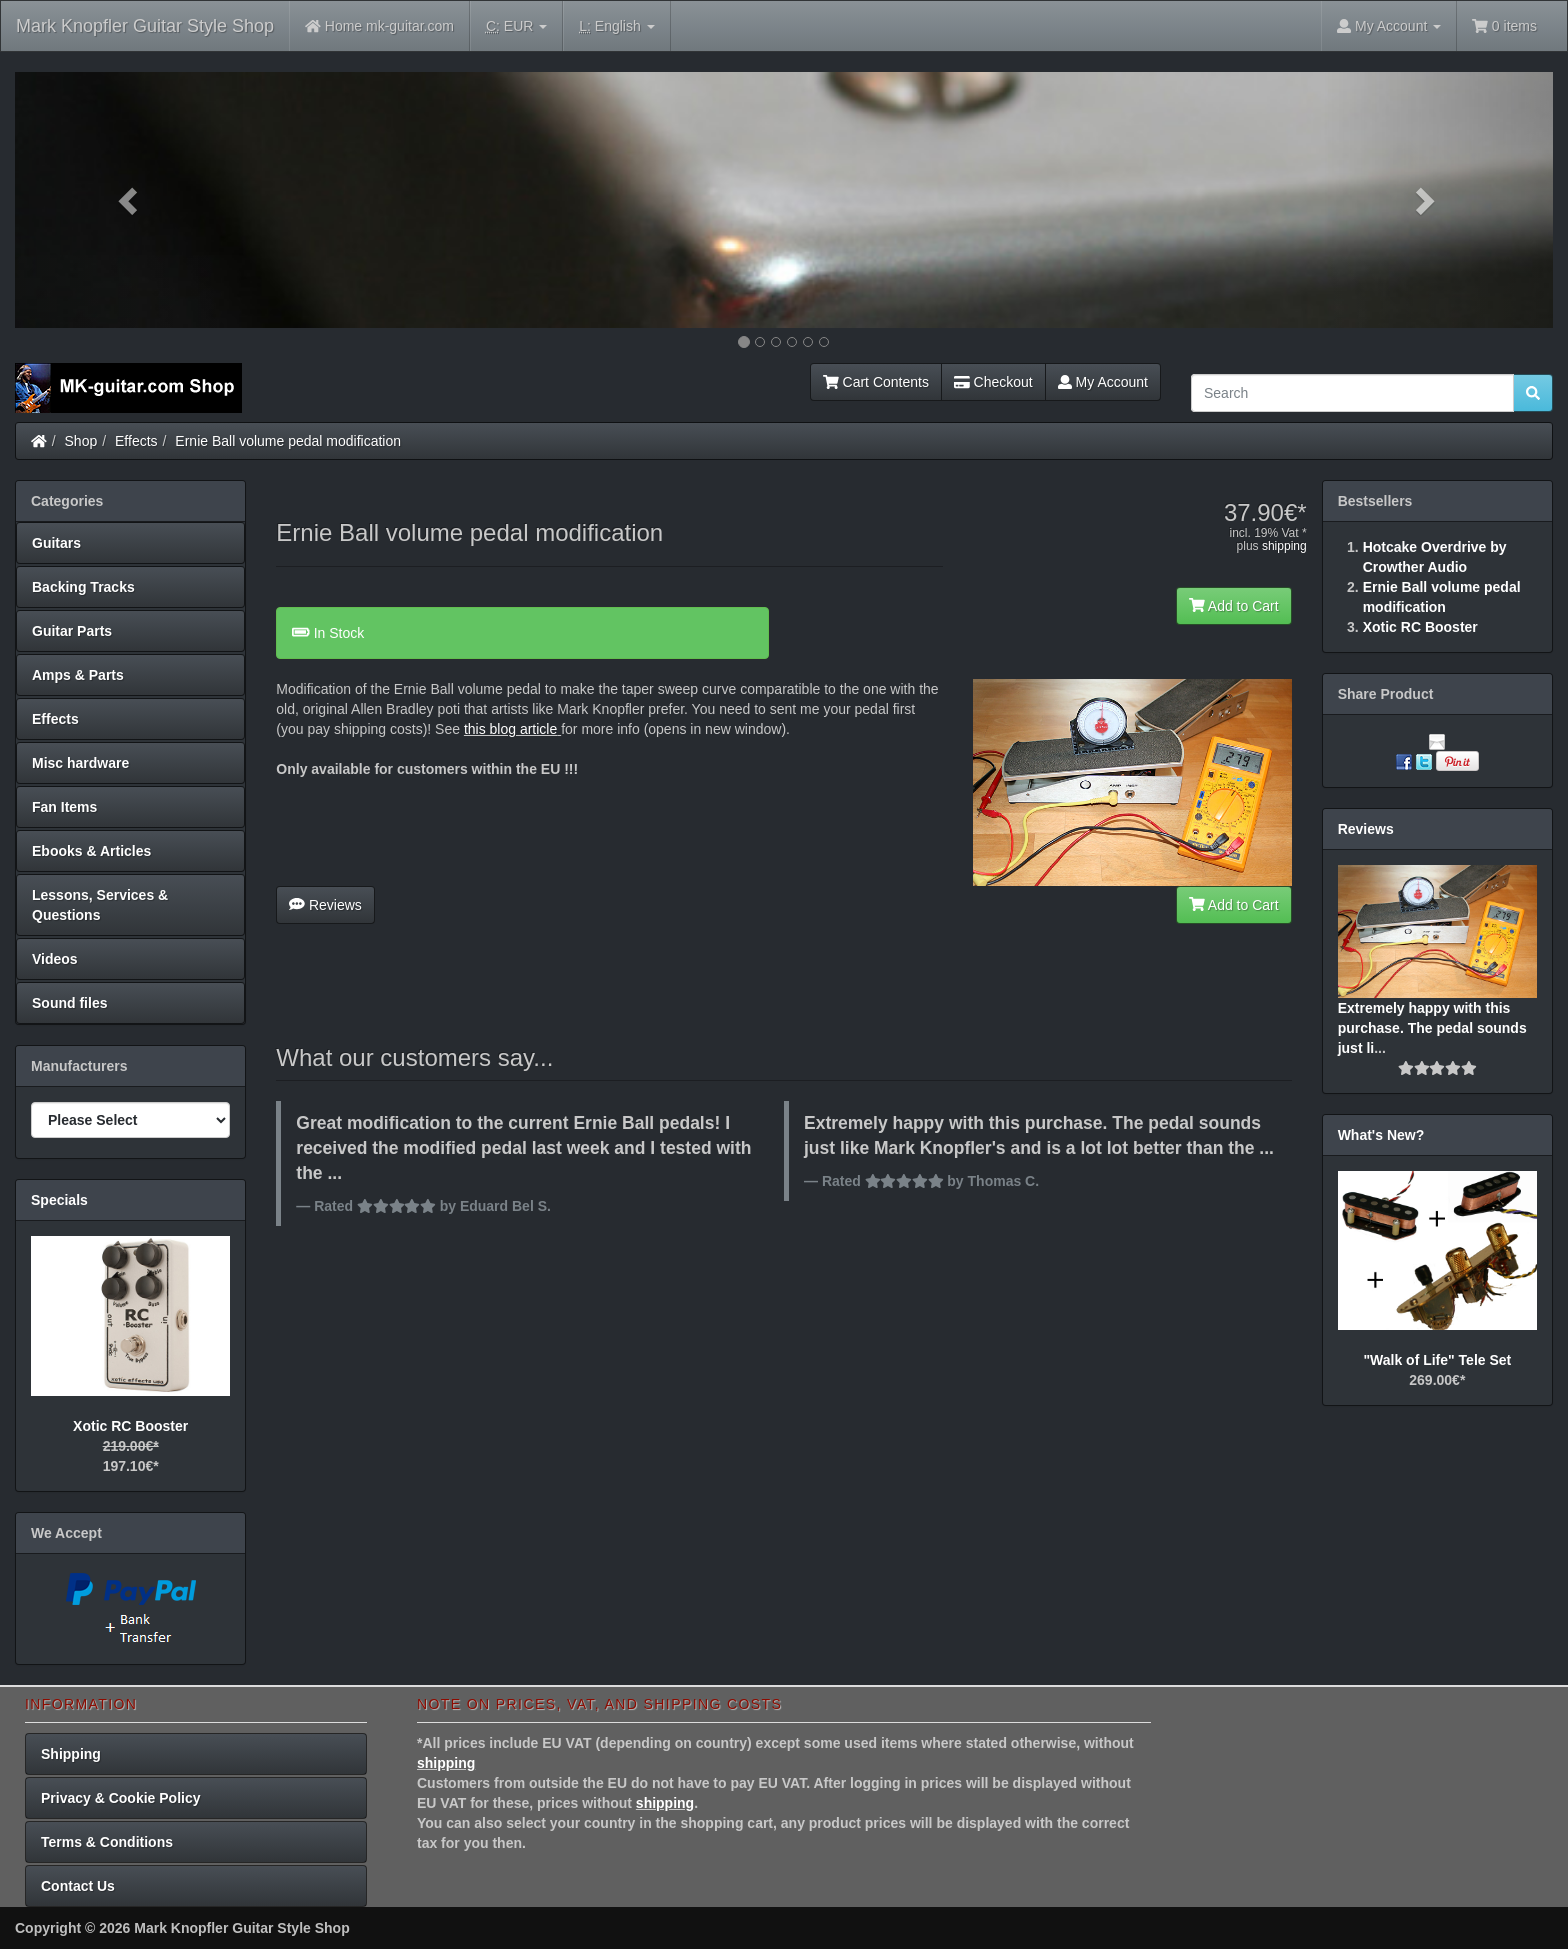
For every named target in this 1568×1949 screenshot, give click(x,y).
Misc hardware (80, 763)
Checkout (993, 382)
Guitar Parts (72, 631)
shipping (1284, 546)
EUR (516, 26)
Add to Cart (1234, 606)
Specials (59, 1200)
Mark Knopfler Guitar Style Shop (145, 26)
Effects (136, 441)
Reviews (325, 905)
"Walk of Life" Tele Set (1437, 1360)
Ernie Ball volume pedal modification (288, 441)
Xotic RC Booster (130, 1426)
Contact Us (78, 1886)
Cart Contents (876, 382)
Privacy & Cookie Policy (121, 1798)
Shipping (71, 1754)
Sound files (69, 1003)
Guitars (56, 543)
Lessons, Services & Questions (100, 905)
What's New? (1381, 1135)
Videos (55, 959)
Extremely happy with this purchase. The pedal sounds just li (1432, 1028)
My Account (1103, 382)
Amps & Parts (78, 675)
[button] (130, 200)
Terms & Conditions (107, 1842)
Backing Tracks (83, 587)
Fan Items (64, 807)
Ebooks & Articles (91, 851)
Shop (81, 441)
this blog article (510, 729)
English (616, 26)
